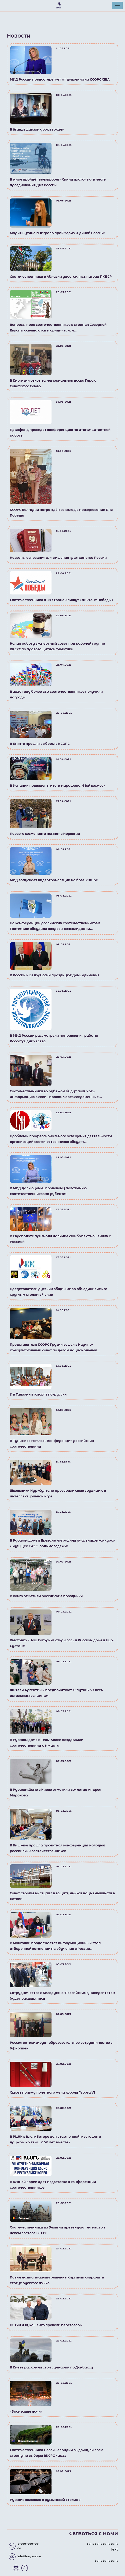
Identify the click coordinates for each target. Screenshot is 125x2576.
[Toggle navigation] (117, 5)
